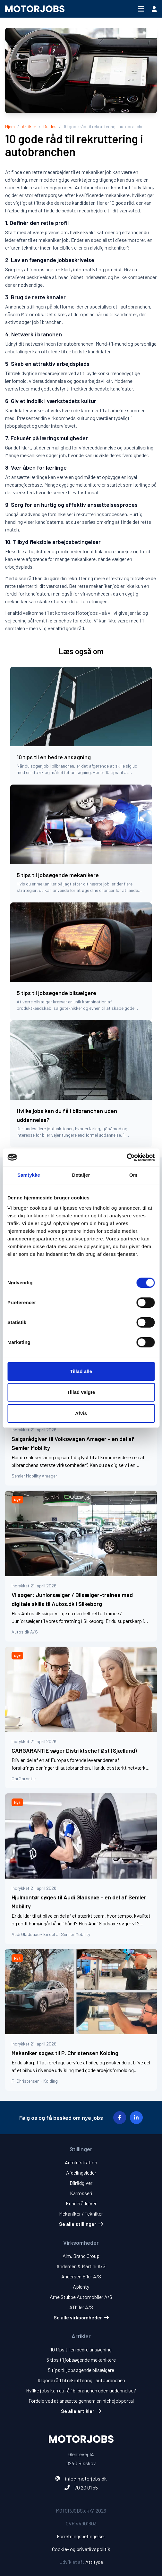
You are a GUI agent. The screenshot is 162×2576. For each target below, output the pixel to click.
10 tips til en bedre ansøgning (81, 2349)
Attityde (94, 2562)
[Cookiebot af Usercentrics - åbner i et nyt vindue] (126, 1157)
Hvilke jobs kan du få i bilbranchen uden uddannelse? (81, 2390)
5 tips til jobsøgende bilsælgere (81, 2370)
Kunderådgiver (81, 2203)
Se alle (81, 2224)
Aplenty (81, 2287)
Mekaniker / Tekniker (81, 2213)
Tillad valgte (81, 1392)
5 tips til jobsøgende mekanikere (81, 2360)
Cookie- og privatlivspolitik (81, 2549)
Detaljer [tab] (81, 1175)
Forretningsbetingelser (81, 2536)
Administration (81, 2162)
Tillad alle (81, 1371)
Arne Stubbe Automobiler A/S (81, 2297)
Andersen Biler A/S (81, 2276)
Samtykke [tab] (28, 1175)
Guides (49, 126)
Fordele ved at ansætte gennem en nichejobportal (81, 2401)
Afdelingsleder (81, 2172)
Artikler (29, 126)
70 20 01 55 (86, 2487)
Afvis (81, 1413)
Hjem (10, 126)
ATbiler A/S (81, 2307)
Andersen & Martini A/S (81, 2266)
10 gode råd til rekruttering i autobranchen (81, 2380)
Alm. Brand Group (81, 2256)
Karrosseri (81, 2193)
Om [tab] (133, 1175)
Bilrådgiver (81, 2183)
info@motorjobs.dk (86, 2478)
